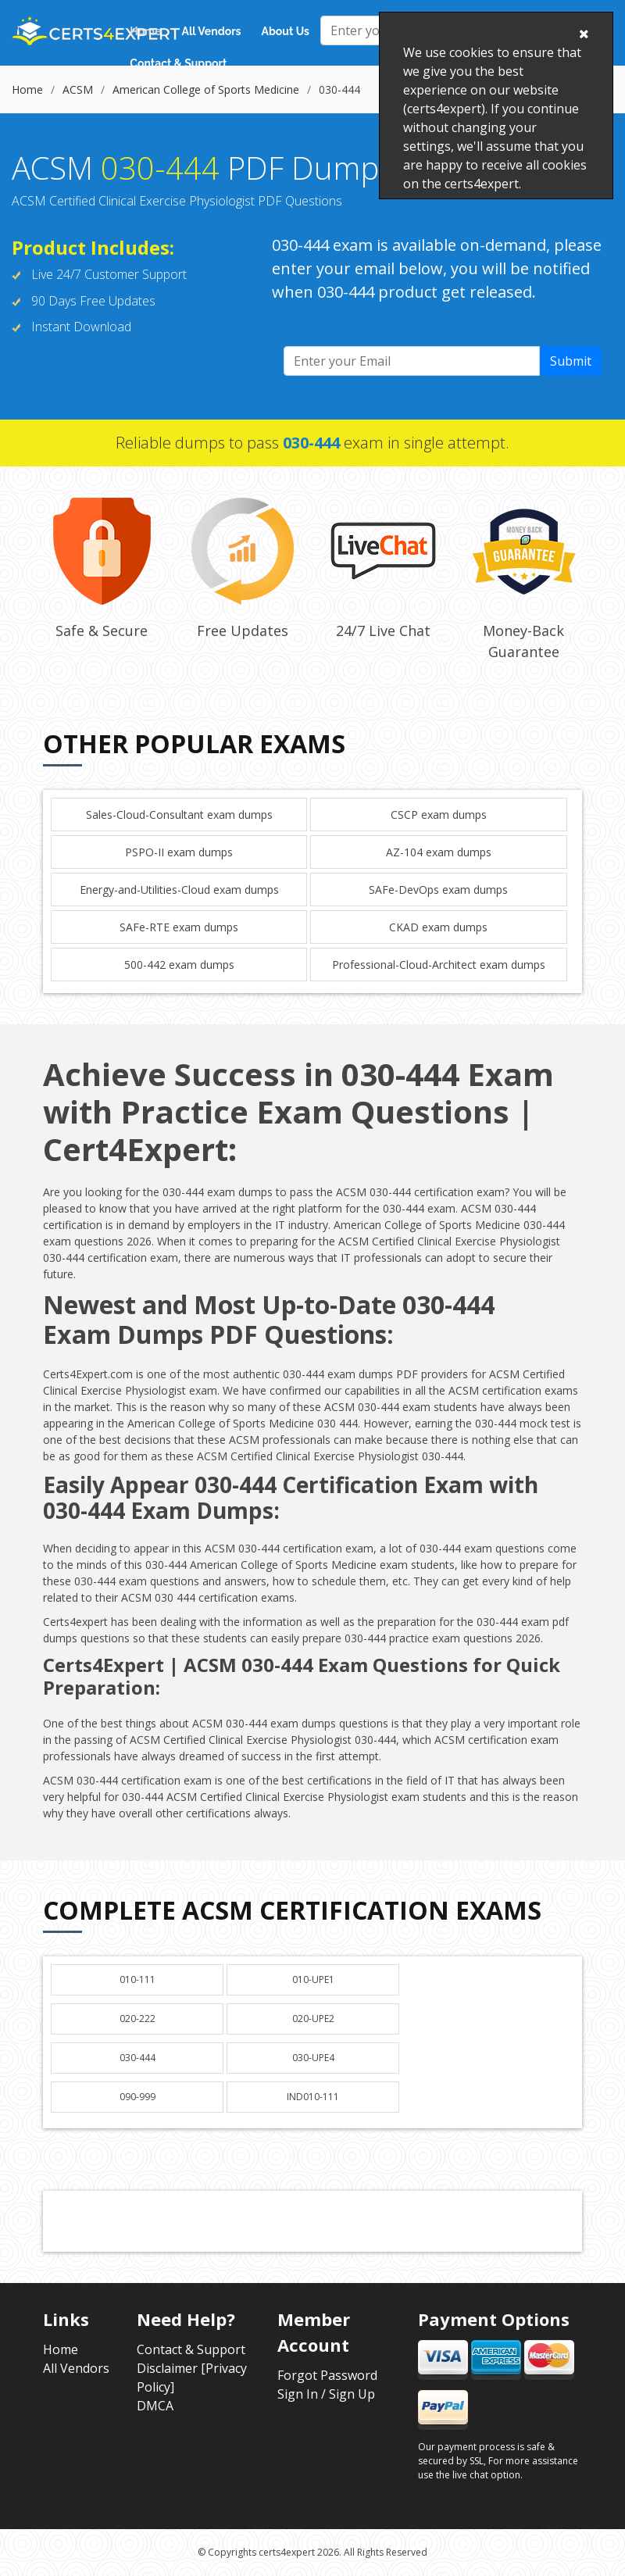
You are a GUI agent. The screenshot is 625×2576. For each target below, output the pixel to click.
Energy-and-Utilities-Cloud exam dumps (179, 889)
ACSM (77, 89)
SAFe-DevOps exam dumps (438, 889)
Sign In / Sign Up (326, 2394)
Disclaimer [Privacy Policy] (192, 2378)
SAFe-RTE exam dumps (179, 927)
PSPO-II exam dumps (179, 852)
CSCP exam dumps (439, 814)
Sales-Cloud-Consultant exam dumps (179, 814)
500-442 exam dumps (179, 964)
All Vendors (211, 31)
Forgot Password (327, 2375)
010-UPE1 (313, 1979)
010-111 (137, 1979)
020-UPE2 (313, 2018)
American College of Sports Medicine (205, 89)
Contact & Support (178, 63)
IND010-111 (313, 2096)
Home (145, 31)
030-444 (137, 2057)
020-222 (137, 2018)
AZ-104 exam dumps (438, 852)
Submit (570, 361)
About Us (285, 31)
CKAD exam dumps (438, 927)
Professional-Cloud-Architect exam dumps (438, 964)
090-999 (137, 2096)
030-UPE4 (313, 2057)
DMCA (155, 2405)
